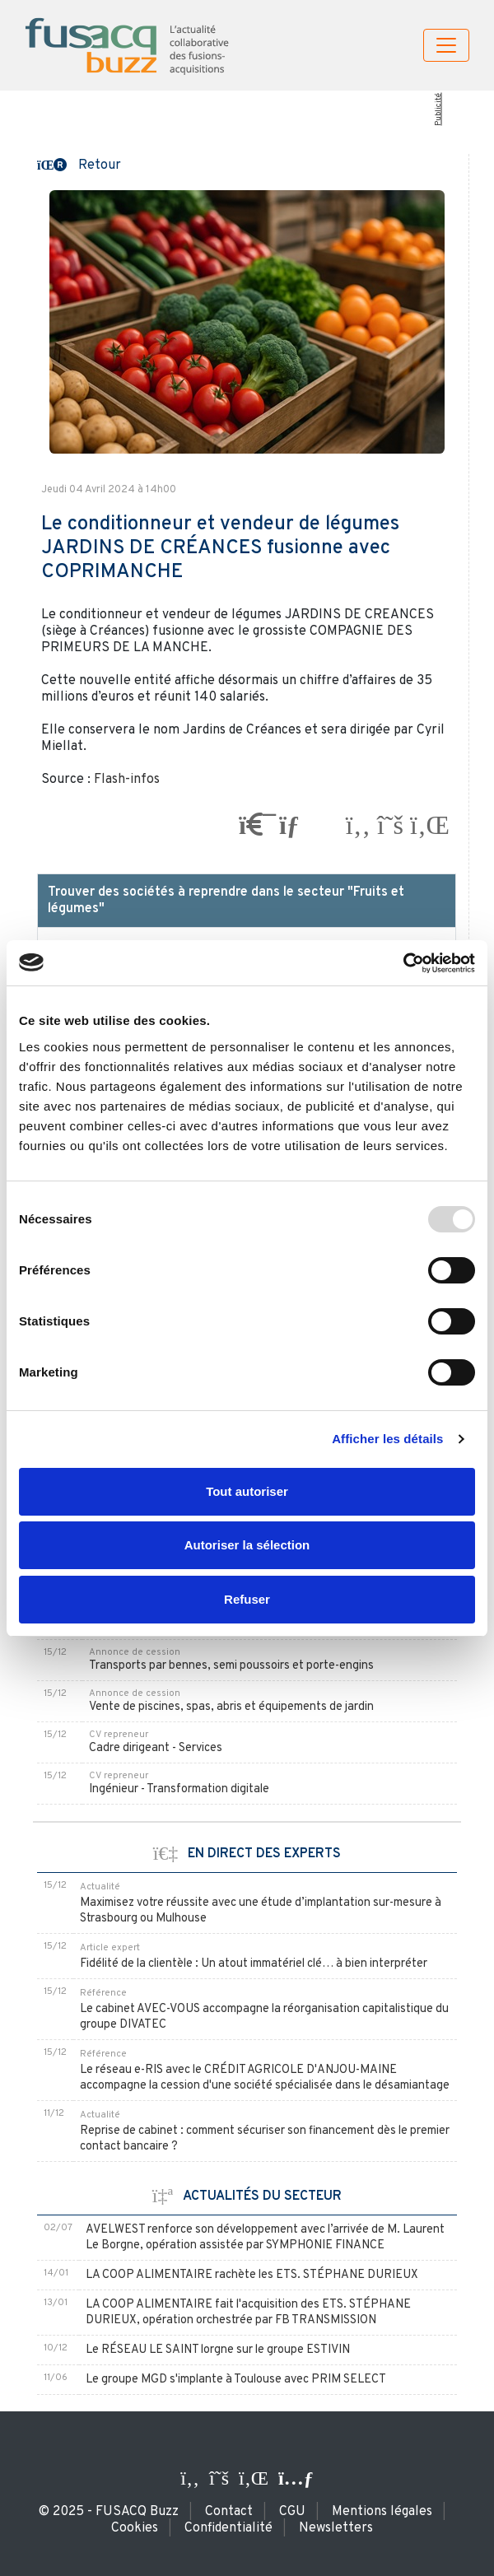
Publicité (437, 109)
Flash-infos (127, 779)
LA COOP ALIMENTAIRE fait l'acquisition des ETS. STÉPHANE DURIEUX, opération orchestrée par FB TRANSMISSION (248, 2312)
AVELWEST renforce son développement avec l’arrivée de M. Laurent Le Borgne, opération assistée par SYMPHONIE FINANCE (265, 2237)
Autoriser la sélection (247, 1545)
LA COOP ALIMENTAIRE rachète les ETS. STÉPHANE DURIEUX (252, 2275)
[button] (79, 164)
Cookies (134, 2528)
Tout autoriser (247, 1491)
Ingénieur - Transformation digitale (179, 1789)
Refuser (247, 1599)
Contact (229, 2512)
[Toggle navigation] (446, 45)
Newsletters (336, 2528)
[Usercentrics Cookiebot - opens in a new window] (403, 963)
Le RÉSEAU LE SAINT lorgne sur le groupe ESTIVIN (218, 2350)
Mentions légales (382, 2512)
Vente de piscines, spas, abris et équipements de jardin (231, 1707)
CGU (292, 2512)
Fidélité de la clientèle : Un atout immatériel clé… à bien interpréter (253, 1964)
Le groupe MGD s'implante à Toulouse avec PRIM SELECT (236, 2379)
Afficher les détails (387, 1439)
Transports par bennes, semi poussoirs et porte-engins (231, 1666)
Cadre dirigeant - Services (155, 1748)
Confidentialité (228, 2528)
